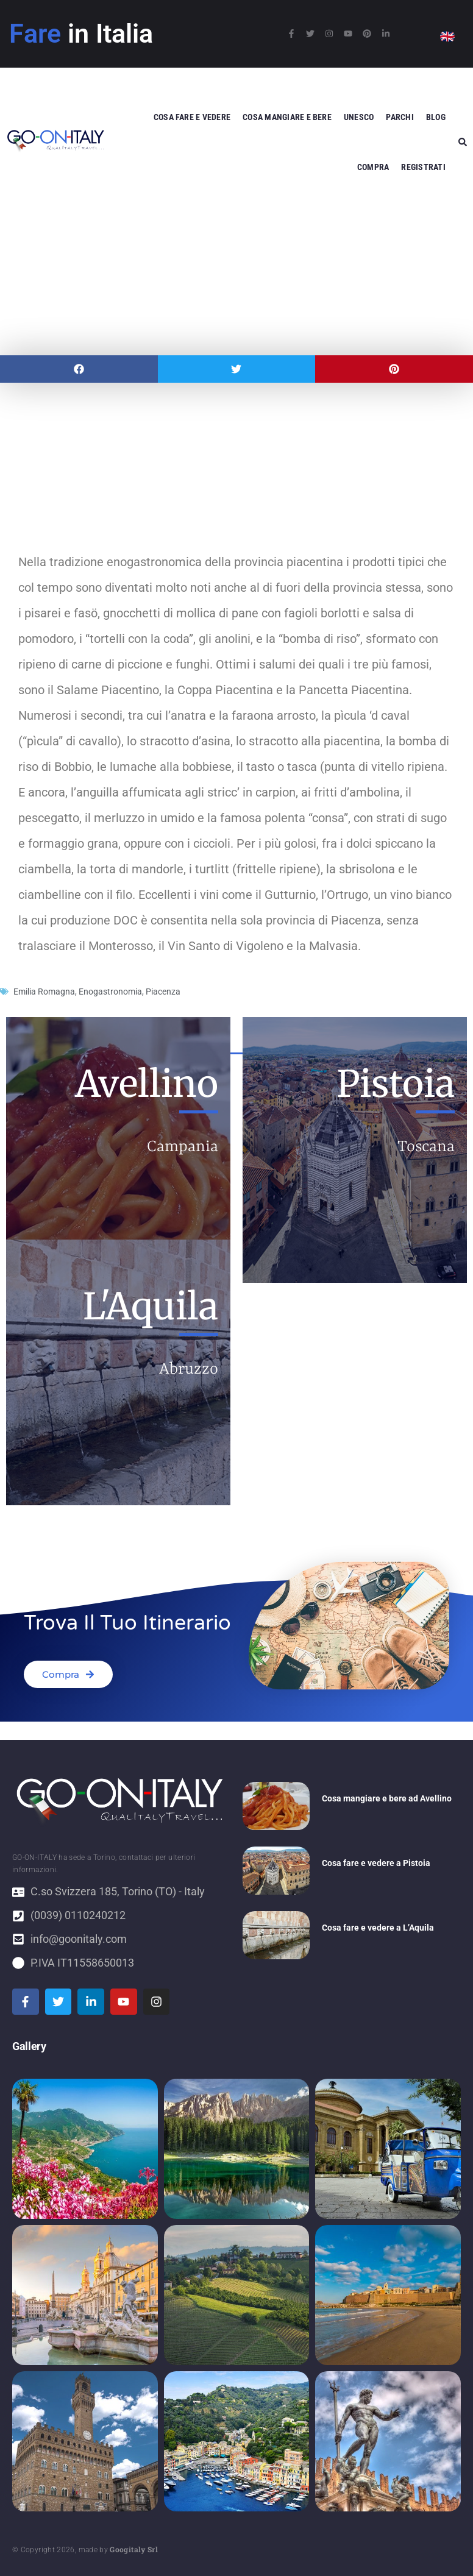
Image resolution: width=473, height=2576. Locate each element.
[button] (79, 369)
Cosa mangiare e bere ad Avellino (387, 1798)
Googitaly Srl (134, 2549)
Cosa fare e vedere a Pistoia (376, 1863)
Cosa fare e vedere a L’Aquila (378, 1927)
